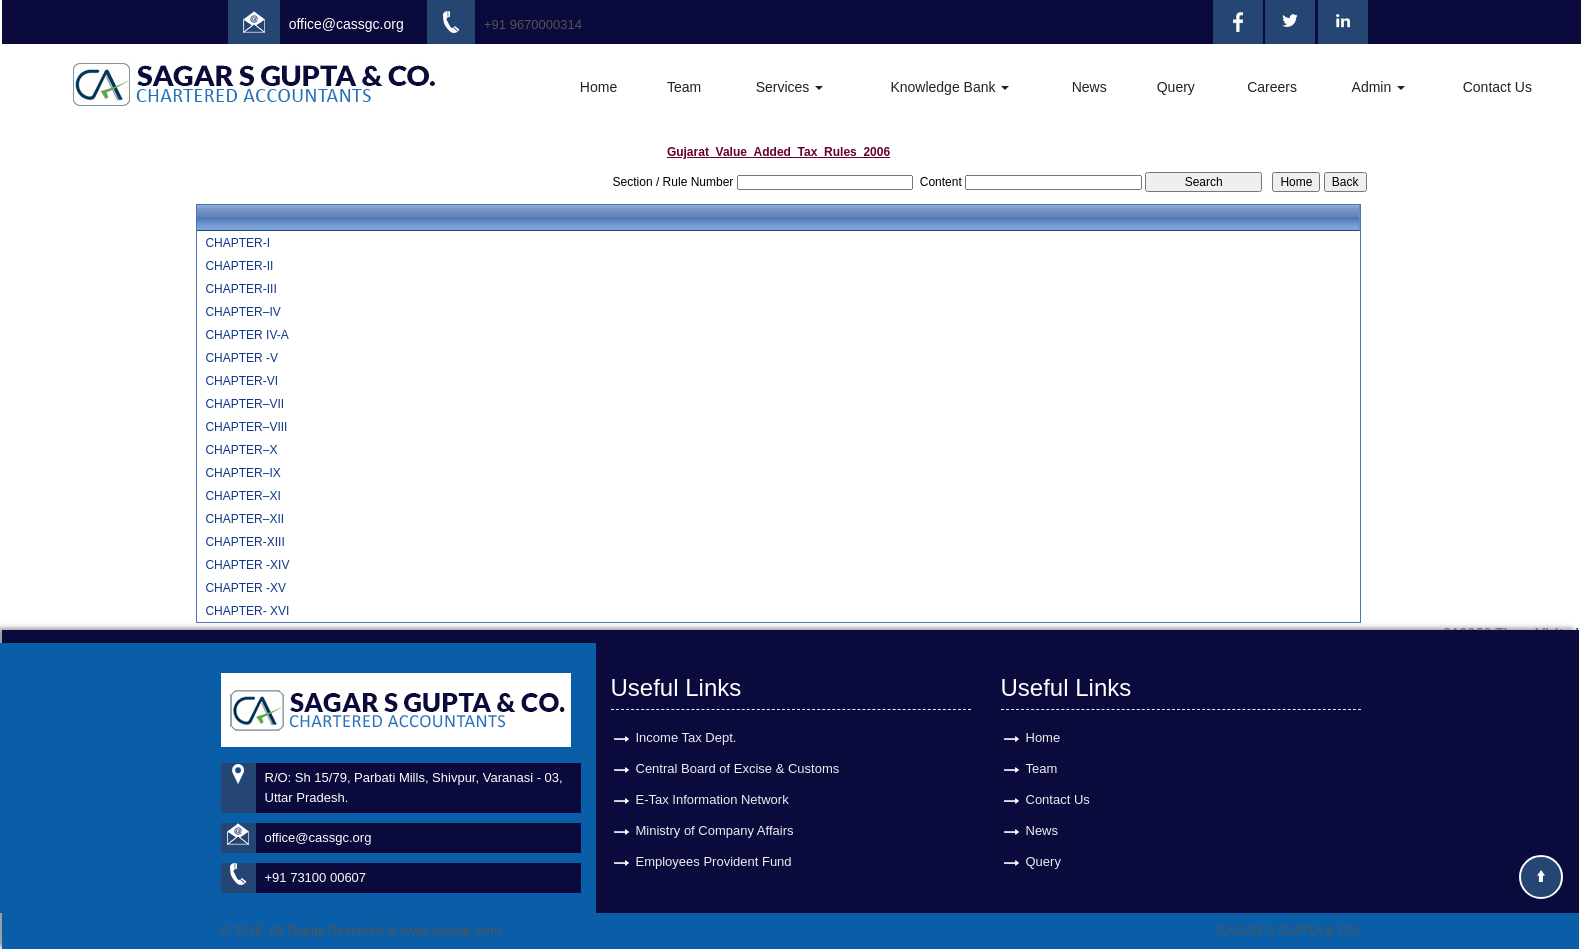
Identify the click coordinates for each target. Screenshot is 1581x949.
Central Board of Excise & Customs (738, 750)
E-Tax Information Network (712, 781)
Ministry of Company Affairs (715, 812)
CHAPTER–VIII (246, 427)
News (1089, 87)
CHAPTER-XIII (244, 542)
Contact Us (1497, 87)
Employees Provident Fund (714, 843)
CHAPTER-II (239, 266)
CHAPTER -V (241, 358)
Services (790, 87)
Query (1176, 87)
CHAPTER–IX (242, 473)
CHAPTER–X (241, 450)
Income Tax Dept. (686, 719)
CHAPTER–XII (244, 519)
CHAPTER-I (237, 243)
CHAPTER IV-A (246, 335)
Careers (1272, 87)
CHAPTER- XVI (247, 611)
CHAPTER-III (240, 289)
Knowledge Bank (949, 87)
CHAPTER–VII (244, 404)
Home (598, 87)
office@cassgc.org (346, 24)
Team (684, 87)
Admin (1379, 87)
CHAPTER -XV (245, 588)
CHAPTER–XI (242, 496)
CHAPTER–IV (242, 312)
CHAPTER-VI (241, 381)
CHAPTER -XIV (247, 565)
